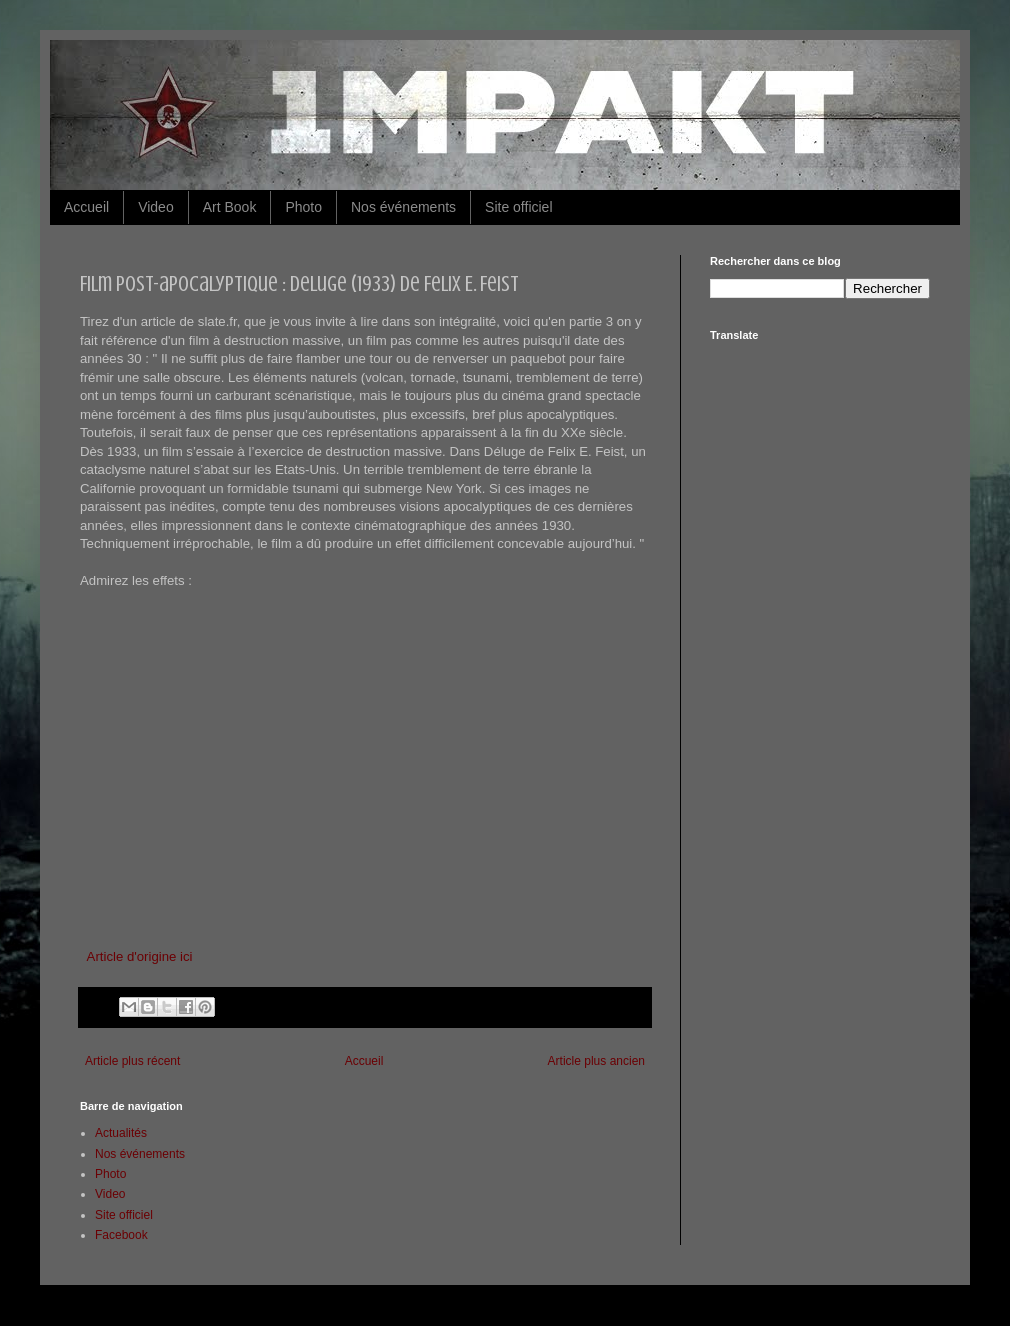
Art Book (230, 207)
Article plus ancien (596, 1061)
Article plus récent (132, 1061)
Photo (303, 207)
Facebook (121, 1235)
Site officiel (518, 207)
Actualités (121, 1133)
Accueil (86, 207)
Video (156, 207)
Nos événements (403, 207)
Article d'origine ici (140, 956)
